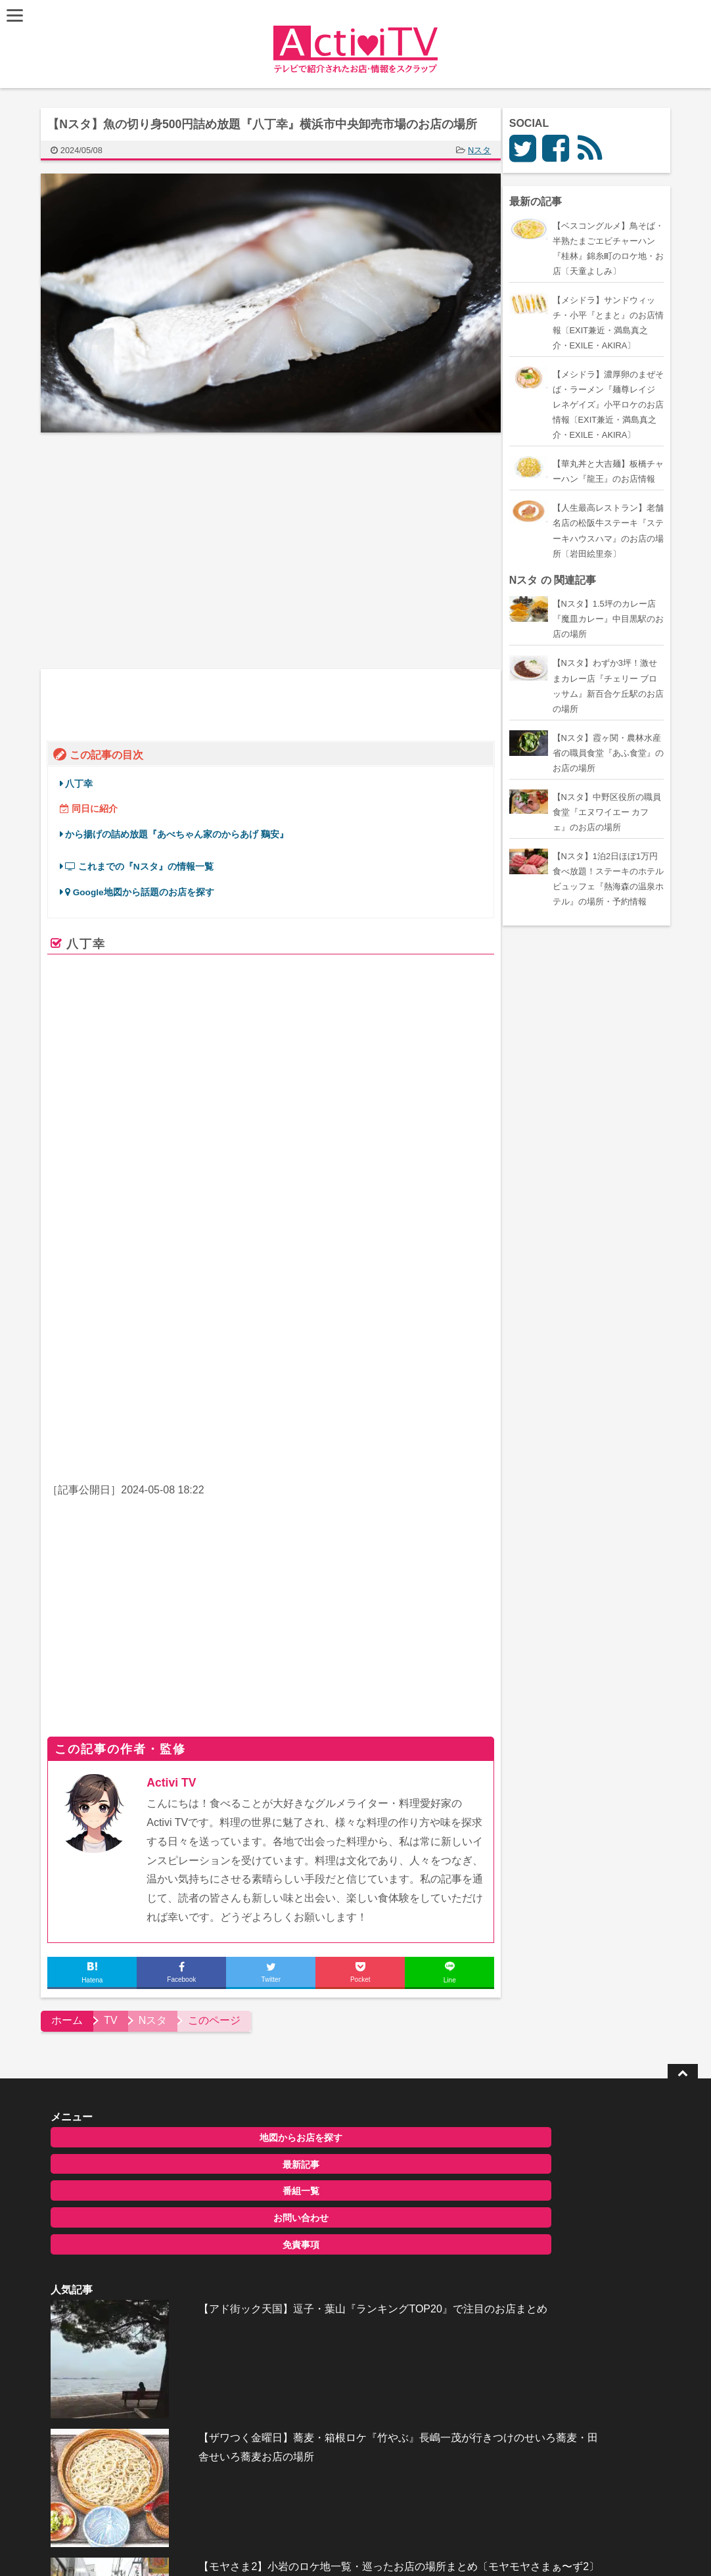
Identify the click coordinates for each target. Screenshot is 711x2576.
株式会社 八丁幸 (257, 1205)
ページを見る (441, 1311)
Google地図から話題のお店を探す (145, 889)
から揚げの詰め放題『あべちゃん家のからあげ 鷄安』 (182, 831)
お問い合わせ (136, 2164)
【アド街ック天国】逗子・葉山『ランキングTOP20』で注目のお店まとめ (378, 2101)
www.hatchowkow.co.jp (247, 1293)
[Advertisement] (161, 551)
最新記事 (136, 2110)
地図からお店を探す (136, 2083)
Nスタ (485, 150)
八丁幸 (85, 780)
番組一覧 (136, 2137)
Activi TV (177, 1729)
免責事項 (136, 2191)
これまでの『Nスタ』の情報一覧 (145, 863)
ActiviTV (325, 2546)
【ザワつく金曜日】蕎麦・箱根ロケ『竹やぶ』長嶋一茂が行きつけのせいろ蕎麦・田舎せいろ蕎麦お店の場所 (377, 2187)
